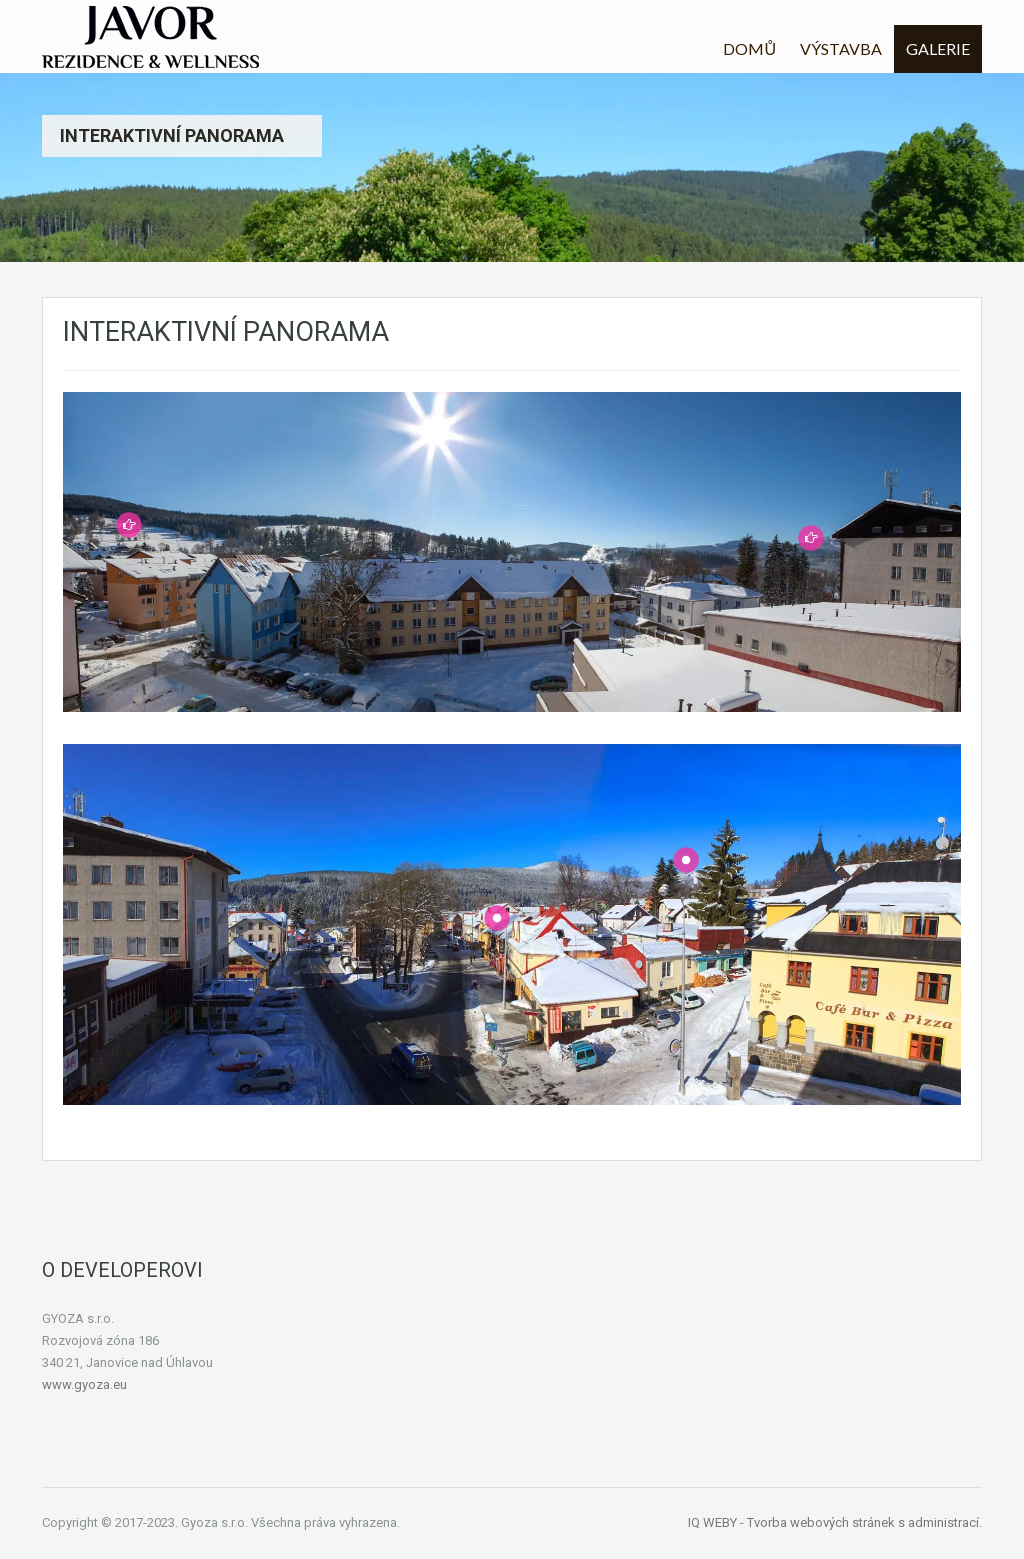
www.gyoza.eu (84, 1384)
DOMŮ (749, 48)
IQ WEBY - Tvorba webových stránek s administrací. (835, 1522)
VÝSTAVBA (841, 48)
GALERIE (938, 48)
